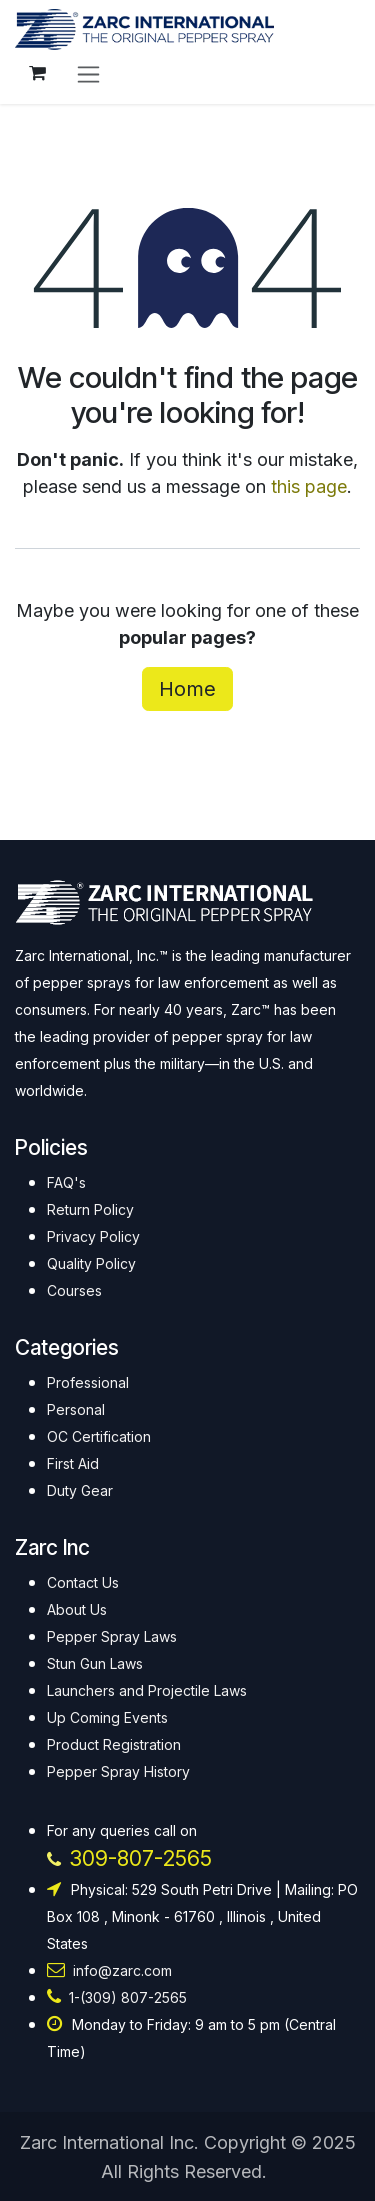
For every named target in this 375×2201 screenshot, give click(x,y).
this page (309, 486)
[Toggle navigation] (88, 73)
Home (187, 689)
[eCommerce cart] (37, 73)
